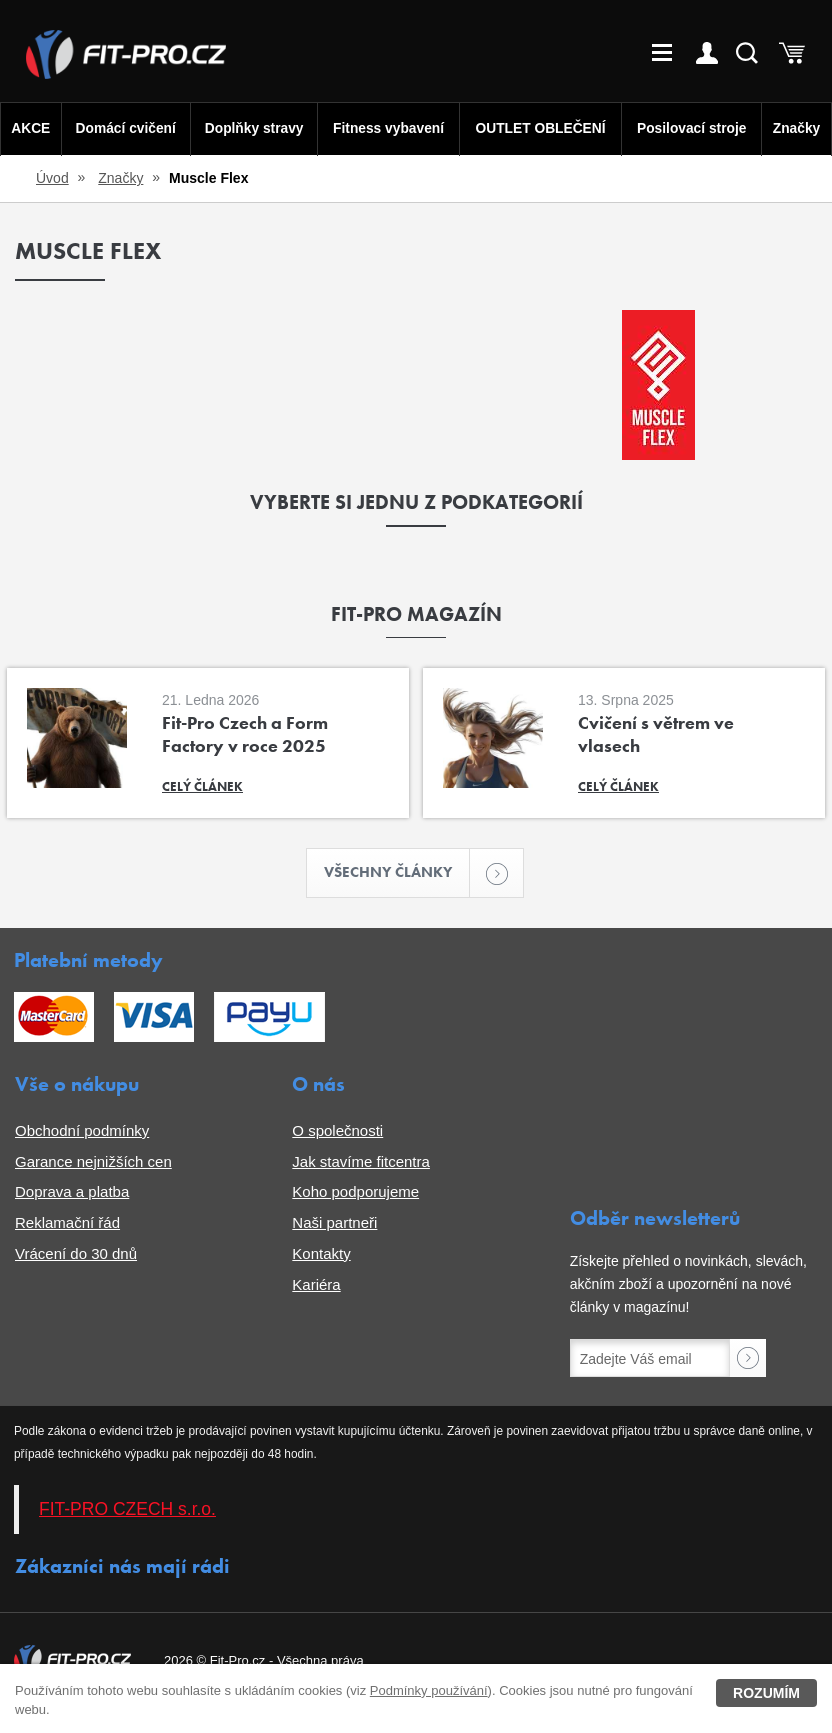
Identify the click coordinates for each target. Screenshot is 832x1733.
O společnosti (337, 1131)
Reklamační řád (67, 1224)
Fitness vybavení (387, 128)
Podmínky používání (429, 1690)
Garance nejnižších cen (93, 1162)
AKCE (29, 128)
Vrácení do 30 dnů (76, 1254)
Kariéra (316, 1285)
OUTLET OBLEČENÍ (541, 128)
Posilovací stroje (693, 128)
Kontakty (321, 1254)
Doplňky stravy (251, 128)
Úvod (52, 178)
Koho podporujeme (355, 1193)
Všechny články (398, 873)
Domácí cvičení (123, 128)
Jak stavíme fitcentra (361, 1162)
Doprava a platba (72, 1193)
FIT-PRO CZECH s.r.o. (127, 1511)
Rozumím (766, 1693)
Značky (797, 128)
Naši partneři (334, 1224)
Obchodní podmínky (82, 1131)
